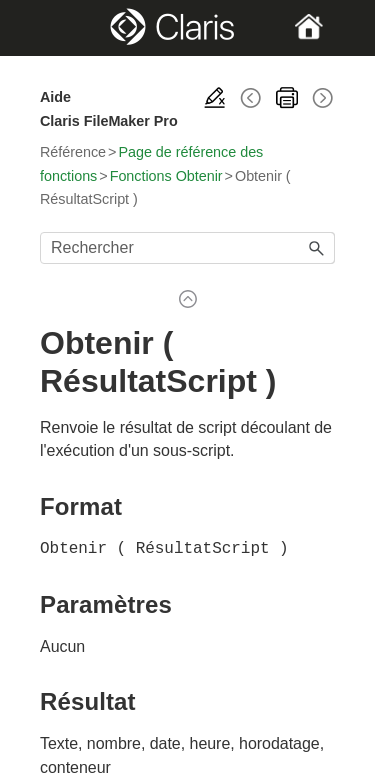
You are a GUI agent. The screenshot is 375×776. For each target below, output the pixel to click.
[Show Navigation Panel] (53, 28)
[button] (317, 248)
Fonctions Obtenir (166, 176)
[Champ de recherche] (187, 248)
